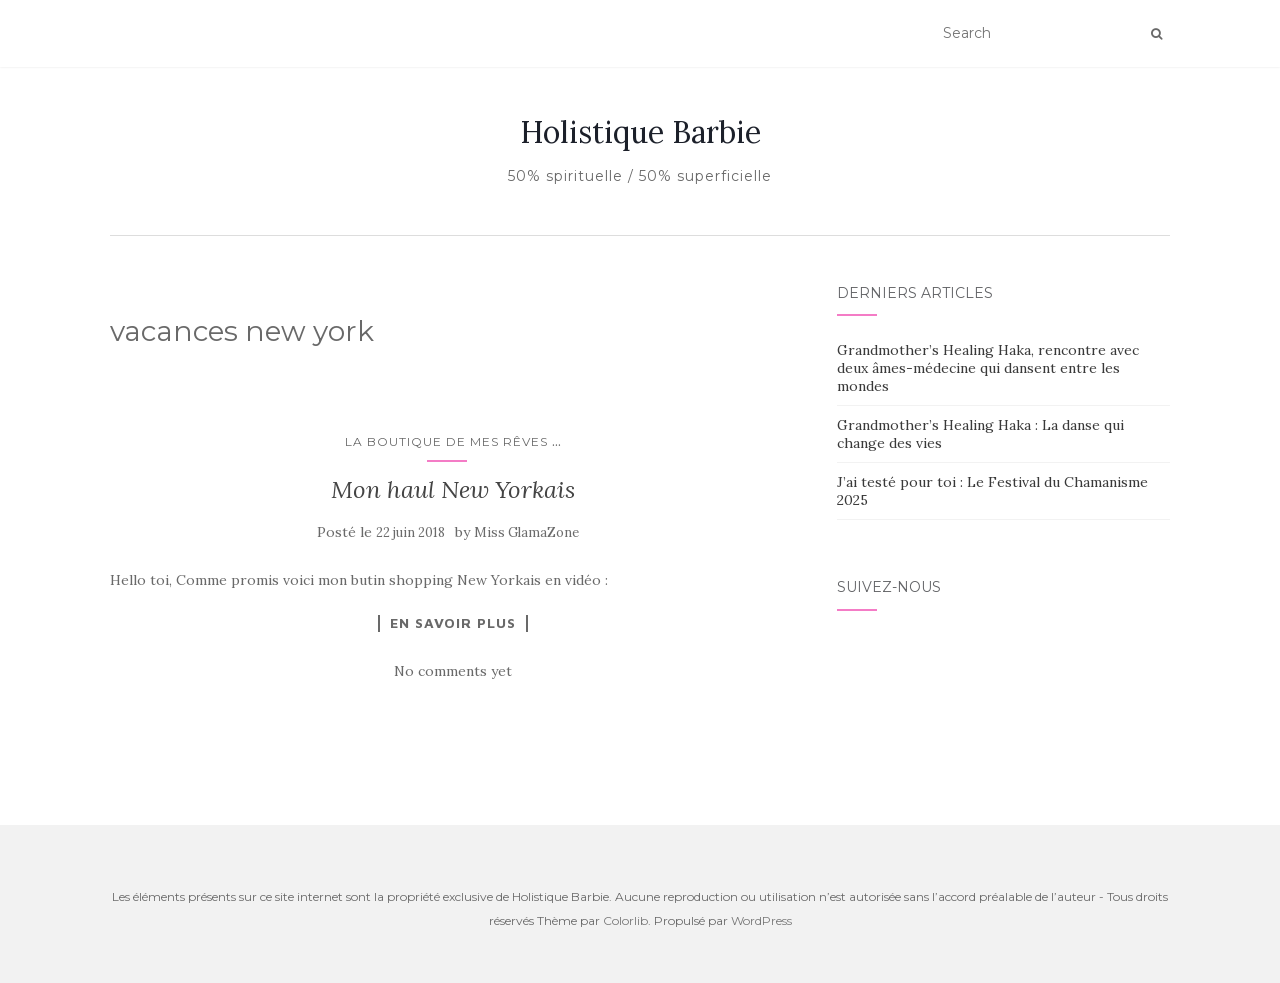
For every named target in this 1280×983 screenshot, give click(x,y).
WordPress (761, 920)
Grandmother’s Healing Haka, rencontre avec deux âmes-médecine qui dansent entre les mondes (988, 368)
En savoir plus (453, 623)
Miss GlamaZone (526, 532)
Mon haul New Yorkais (453, 489)
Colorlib (625, 920)
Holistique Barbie (640, 132)
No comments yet (453, 671)
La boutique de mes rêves (446, 441)
